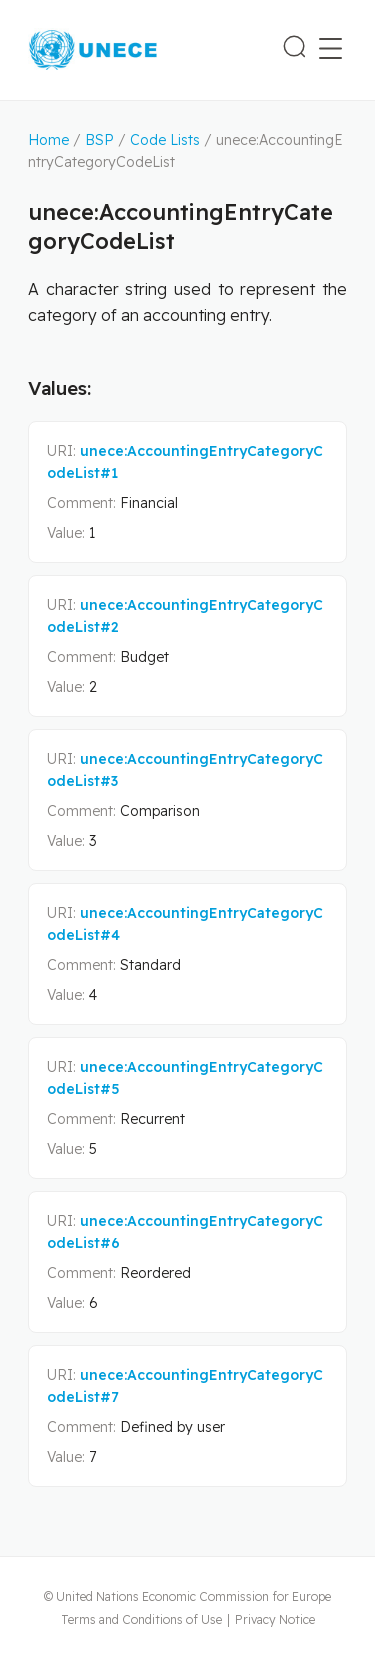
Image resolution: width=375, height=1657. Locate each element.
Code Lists (165, 140)
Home (48, 140)
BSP (99, 140)
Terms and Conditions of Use (141, 1619)
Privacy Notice (275, 1619)
